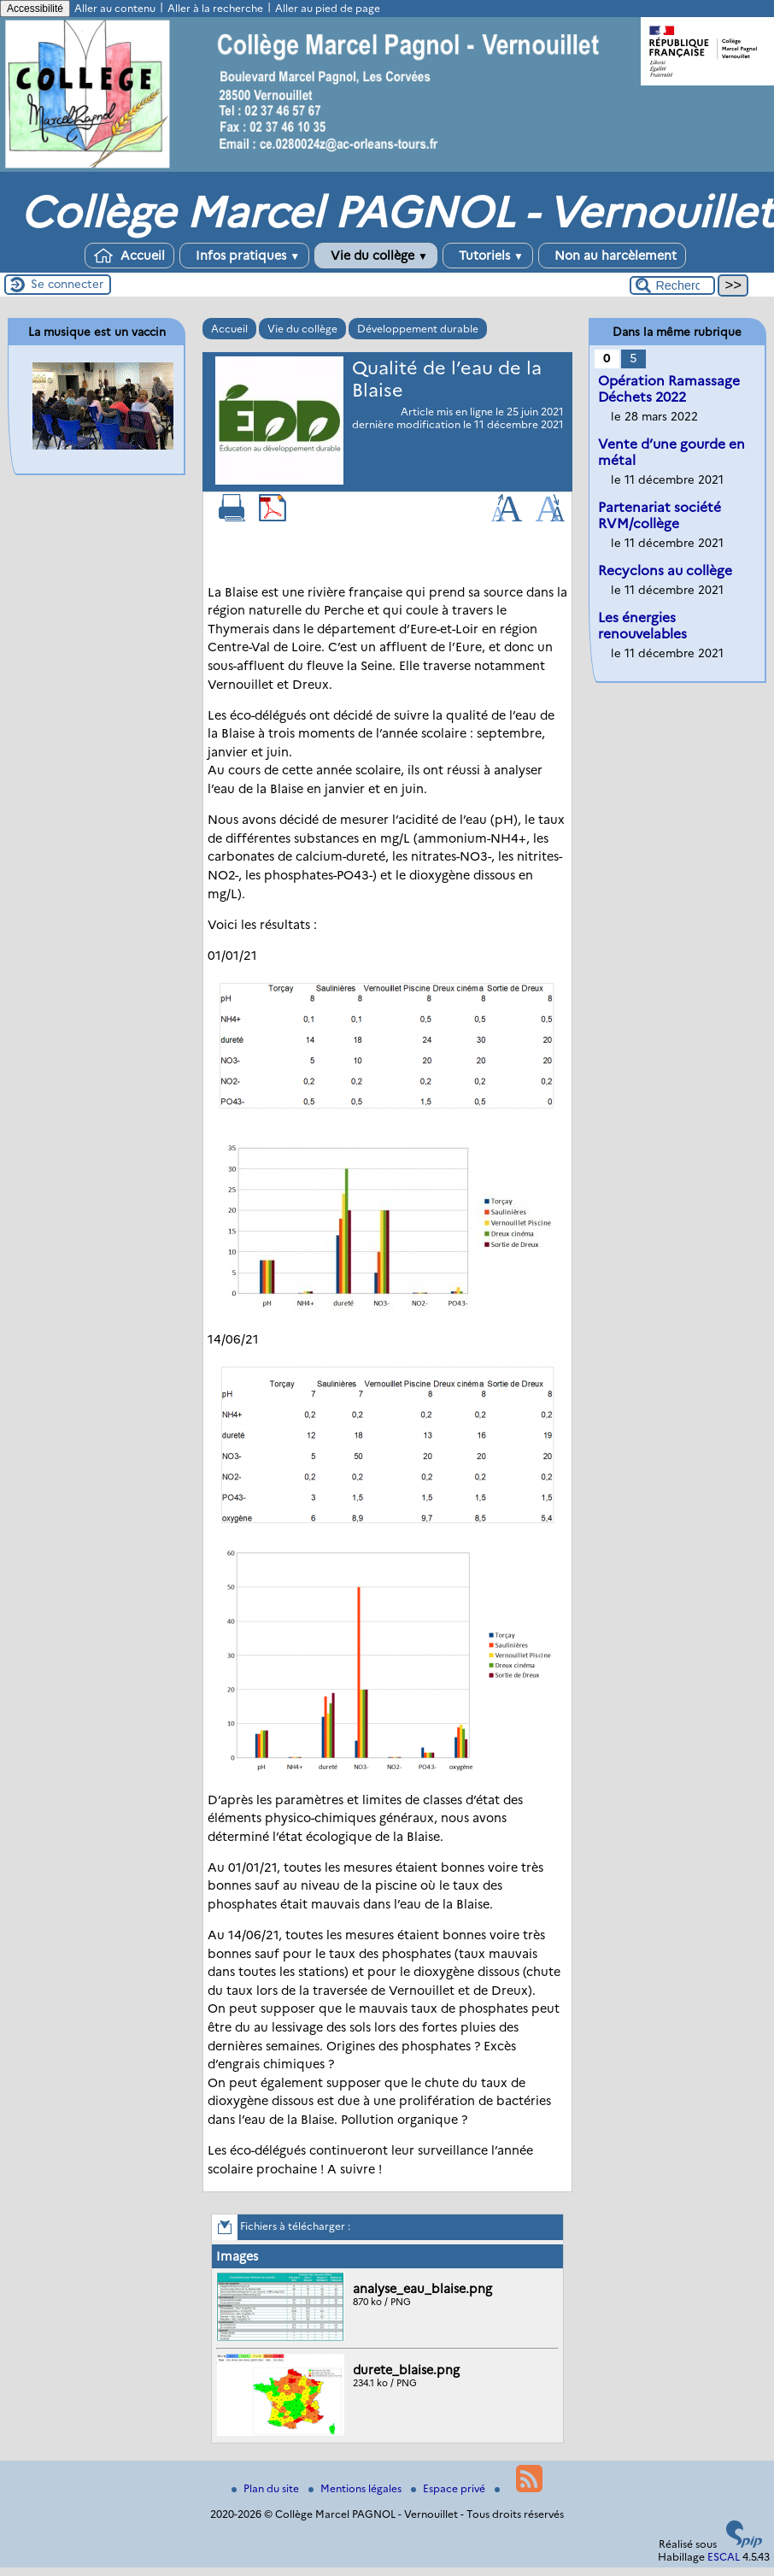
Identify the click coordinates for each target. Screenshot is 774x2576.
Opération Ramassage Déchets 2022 (669, 389)
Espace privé (449, 2488)
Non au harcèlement (612, 255)
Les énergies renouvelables (642, 625)
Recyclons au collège (665, 570)
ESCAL (723, 2556)
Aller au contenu (114, 8)
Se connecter (67, 284)
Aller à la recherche (215, 8)
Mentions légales (356, 2488)
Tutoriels (488, 255)
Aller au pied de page (327, 8)
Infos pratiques (244, 255)
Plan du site (267, 2488)
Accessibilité (35, 9)
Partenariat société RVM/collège (659, 515)
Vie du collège (376, 255)
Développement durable (417, 328)
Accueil (129, 255)
